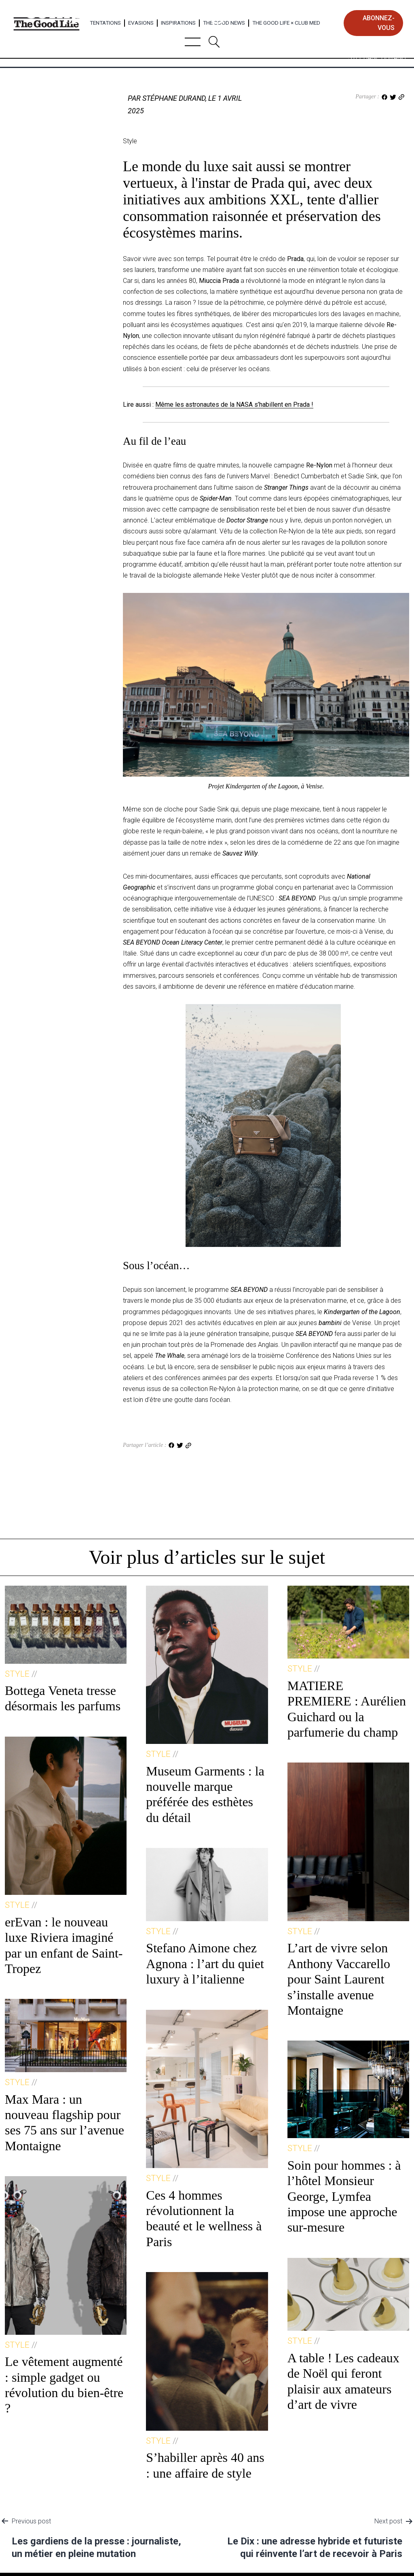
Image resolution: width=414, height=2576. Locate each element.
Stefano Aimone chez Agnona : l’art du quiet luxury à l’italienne (205, 1963)
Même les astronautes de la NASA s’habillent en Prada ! (234, 404)
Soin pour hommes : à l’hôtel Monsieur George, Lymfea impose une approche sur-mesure (344, 2196)
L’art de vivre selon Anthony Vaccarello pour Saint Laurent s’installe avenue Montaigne (338, 1979)
